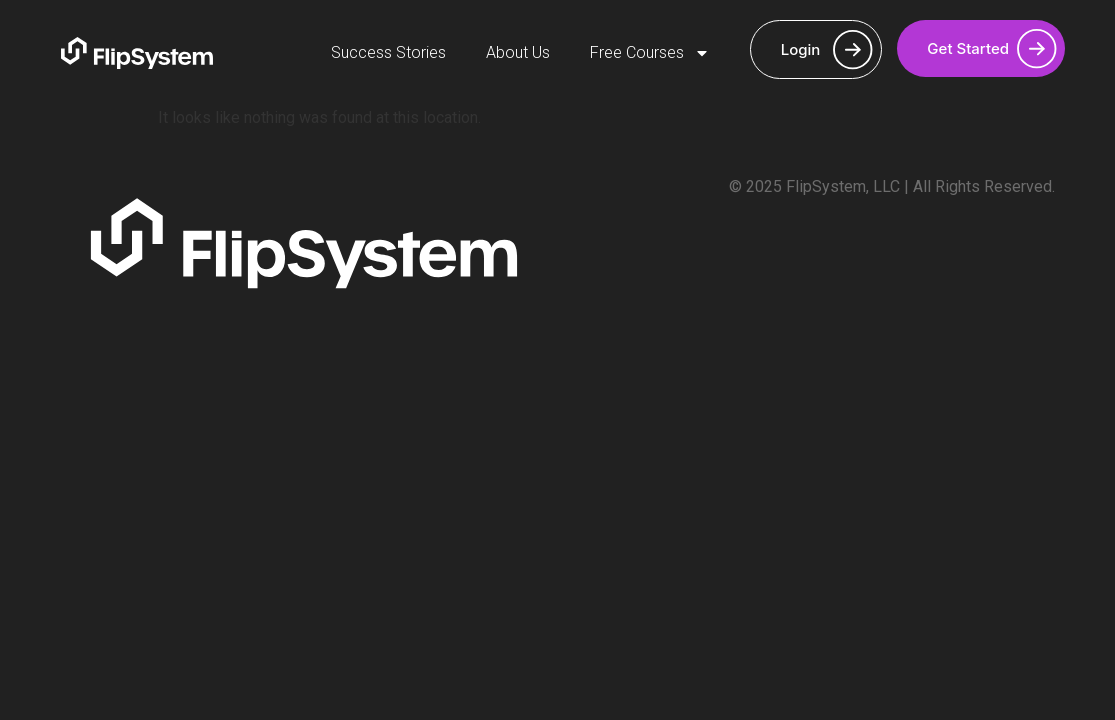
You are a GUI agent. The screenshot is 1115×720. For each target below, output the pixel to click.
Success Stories (388, 52)
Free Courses (650, 53)
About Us (518, 52)
